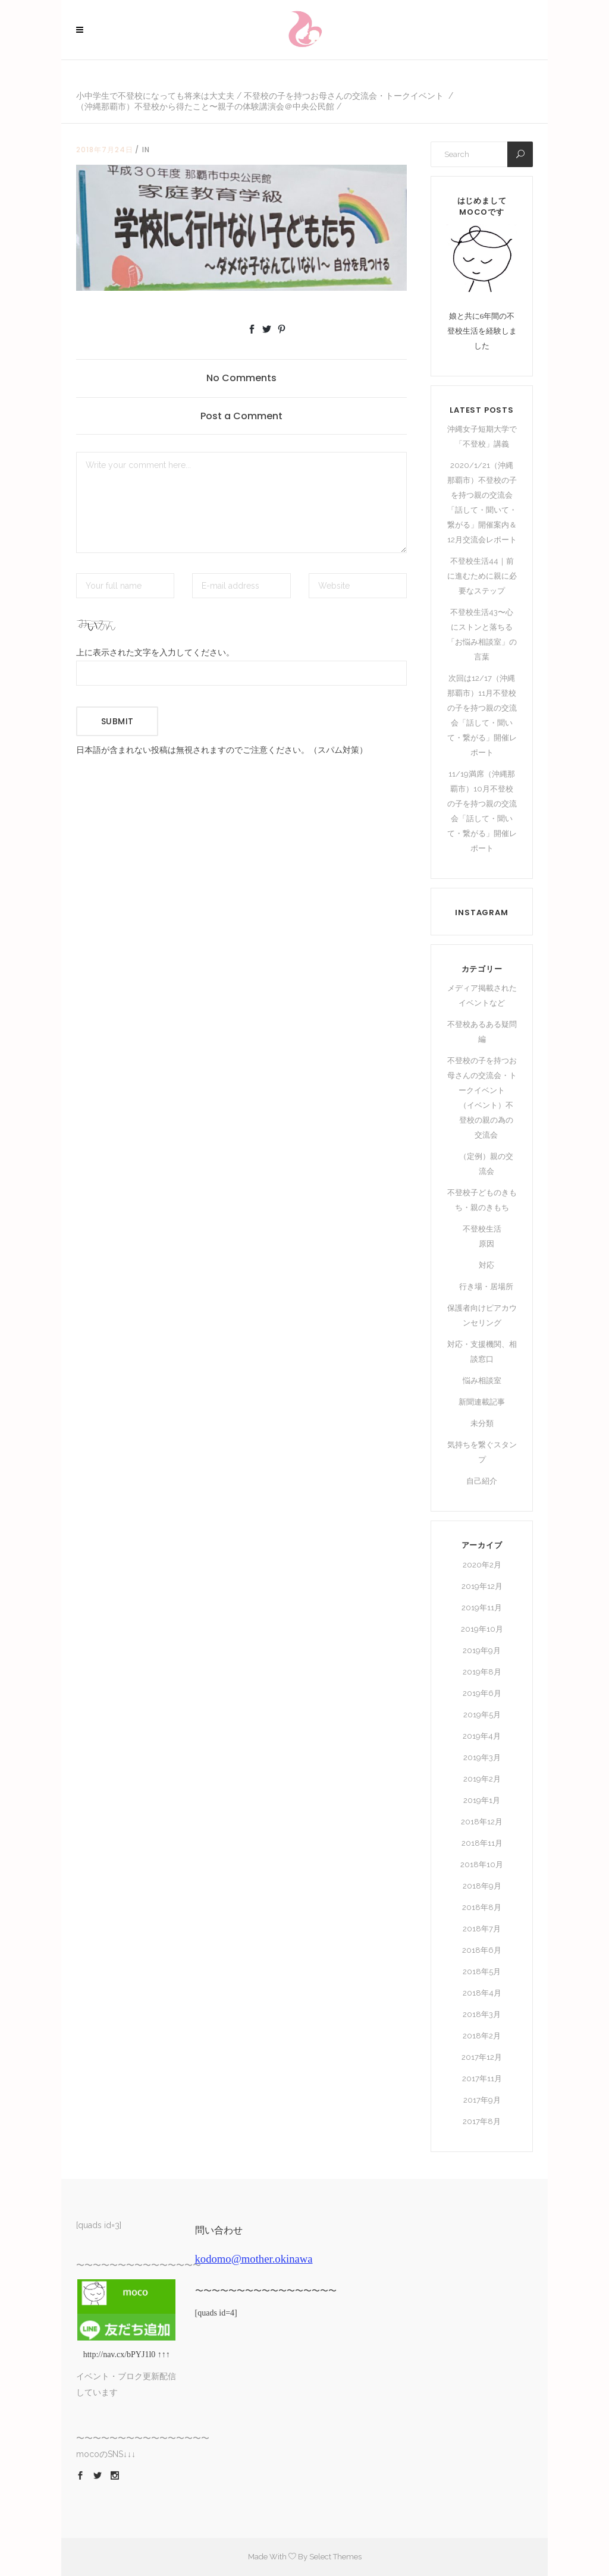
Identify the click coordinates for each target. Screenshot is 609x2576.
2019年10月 (482, 1629)
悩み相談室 (482, 1380)
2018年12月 (482, 1821)
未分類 (482, 1423)
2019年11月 (482, 1607)
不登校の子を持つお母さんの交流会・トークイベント (344, 96)
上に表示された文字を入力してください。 (155, 652)
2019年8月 (482, 1671)
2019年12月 (482, 1586)
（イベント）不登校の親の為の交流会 (486, 1120)
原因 (486, 1243)
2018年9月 (482, 1885)
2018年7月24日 (104, 149)
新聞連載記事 (482, 1401)
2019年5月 (482, 1714)
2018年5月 (482, 1971)
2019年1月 (481, 1800)
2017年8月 (482, 2121)
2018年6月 (481, 1950)
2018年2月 (482, 2035)
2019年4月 (482, 1736)
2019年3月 (482, 1757)
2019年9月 (482, 1650)
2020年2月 (482, 1564)
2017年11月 (482, 2078)
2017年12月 (482, 2057)
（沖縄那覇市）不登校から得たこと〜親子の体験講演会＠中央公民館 (205, 106)
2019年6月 (482, 1693)
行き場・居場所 (486, 1286)
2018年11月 (482, 1843)
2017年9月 (482, 2100)
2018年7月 (482, 1928)
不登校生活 (482, 1228)
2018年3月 (482, 2014)
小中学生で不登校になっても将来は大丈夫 (155, 96)
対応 (486, 1265)
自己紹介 (481, 1481)
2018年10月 (481, 1864)
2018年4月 (482, 1992)
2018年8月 (481, 1907)
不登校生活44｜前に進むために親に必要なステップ (482, 576)
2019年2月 (482, 1778)
